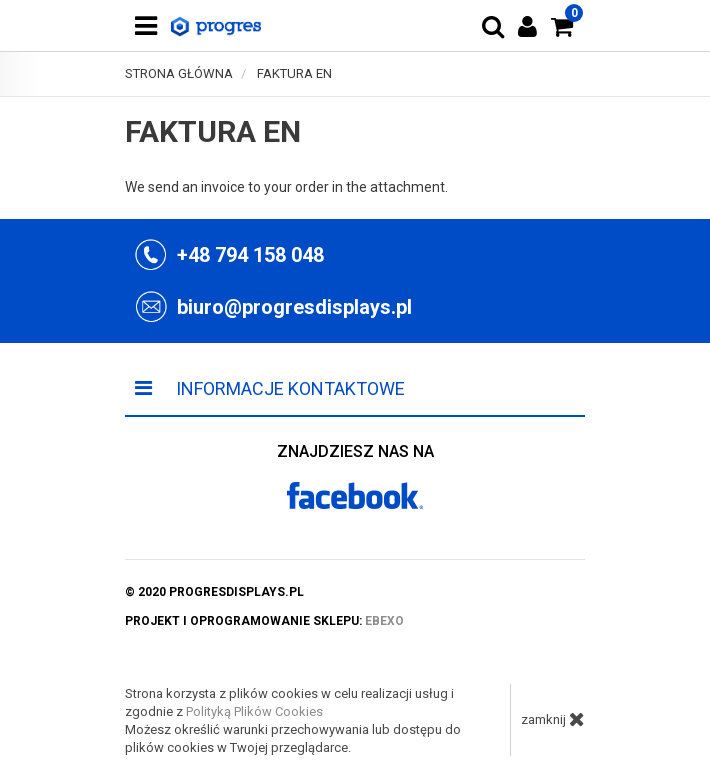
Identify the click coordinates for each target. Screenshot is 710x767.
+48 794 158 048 (250, 255)
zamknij (553, 719)
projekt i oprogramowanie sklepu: (264, 621)
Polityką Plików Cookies (254, 711)
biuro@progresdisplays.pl (294, 307)
